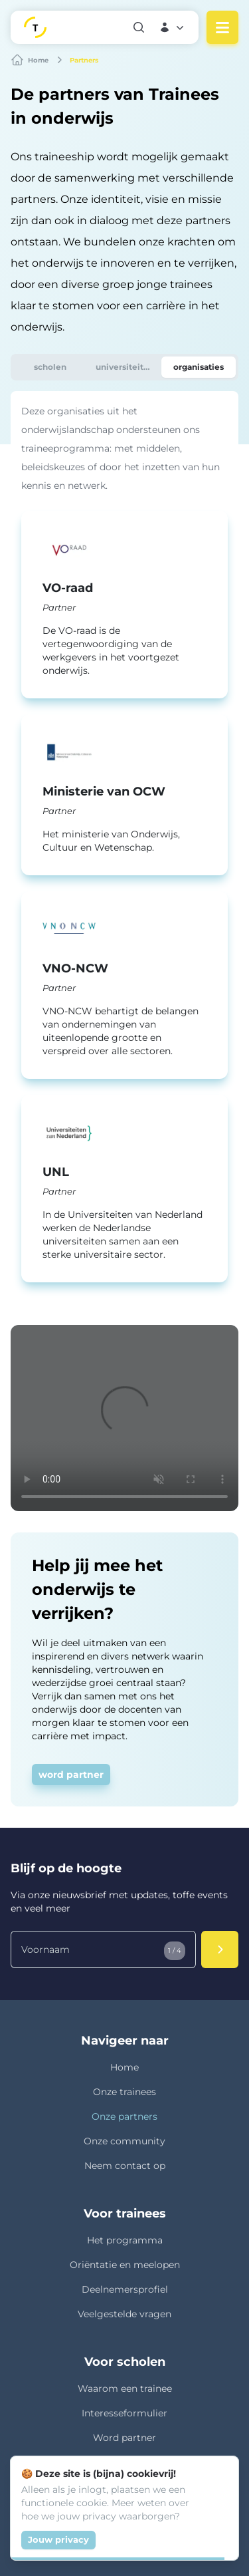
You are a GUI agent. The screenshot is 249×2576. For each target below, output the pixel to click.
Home (124, 2067)
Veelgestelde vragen (124, 2314)
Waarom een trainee (125, 2388)
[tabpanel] (124, 842)
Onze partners (124, 2116)
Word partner (124, 2438)
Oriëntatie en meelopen (125, 2265)
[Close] (221, 2473)
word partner (71, 1775)
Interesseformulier (124, 2413)
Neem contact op (124, 2166)
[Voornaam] (103, 1949)
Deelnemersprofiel (125, 2289)
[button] (172, 27)
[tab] (50, 367)
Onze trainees (124, 2092)
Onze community (124, 2141)
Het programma (125, 2240)
